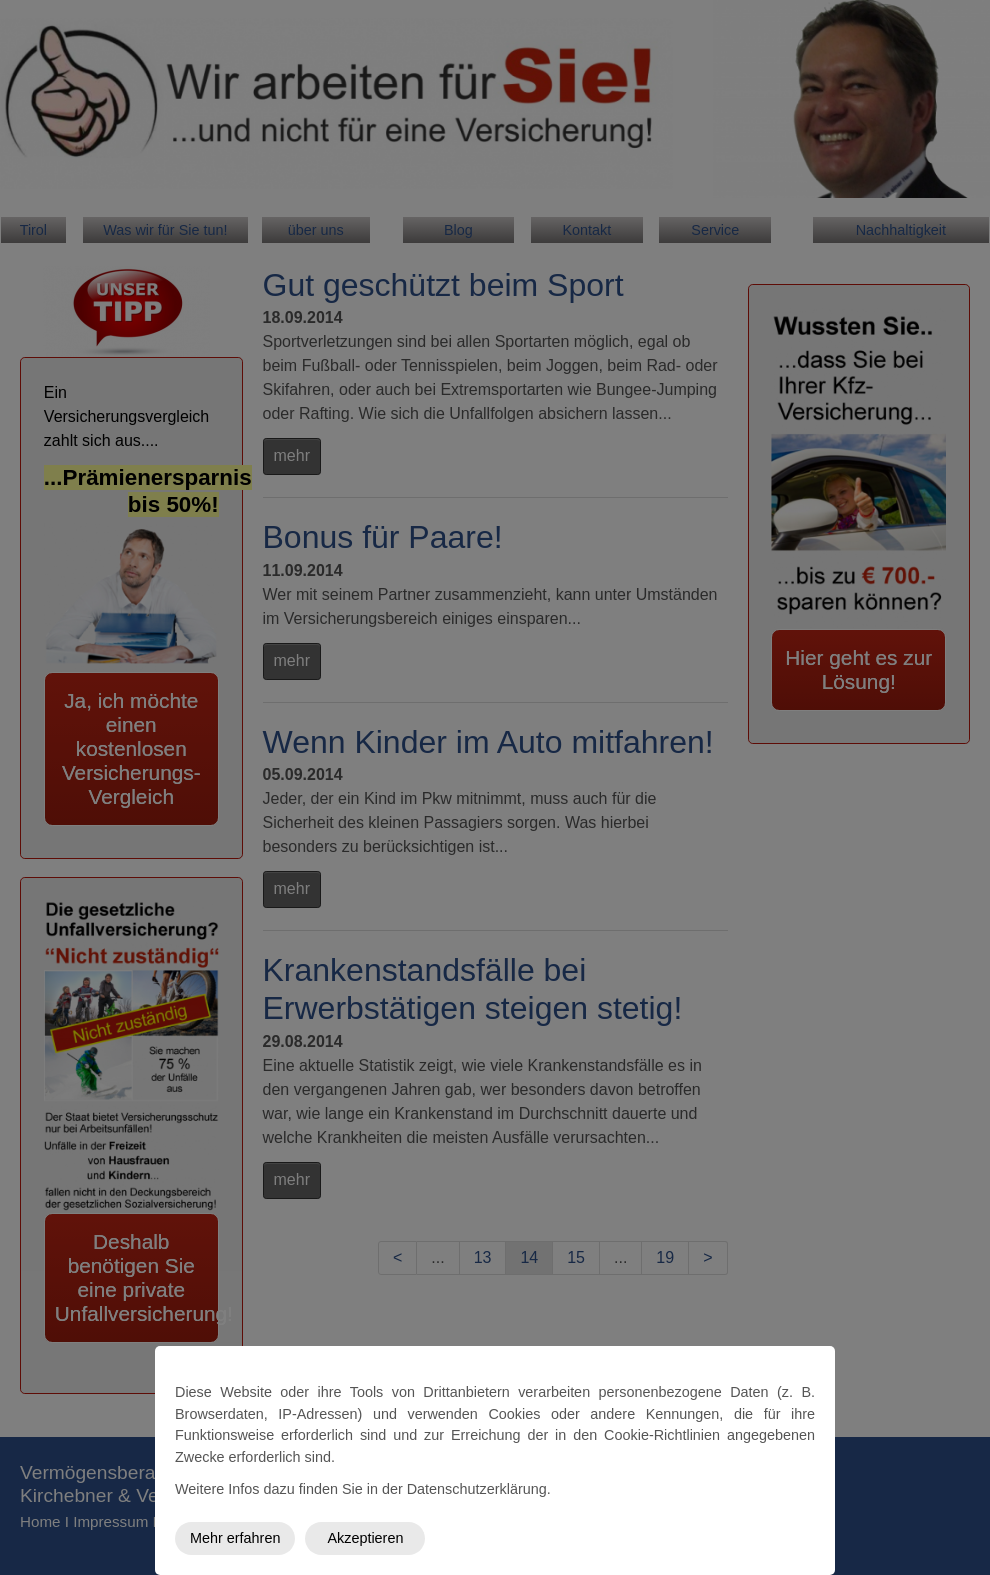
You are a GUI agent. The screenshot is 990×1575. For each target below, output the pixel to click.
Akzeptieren (365, 1538)
